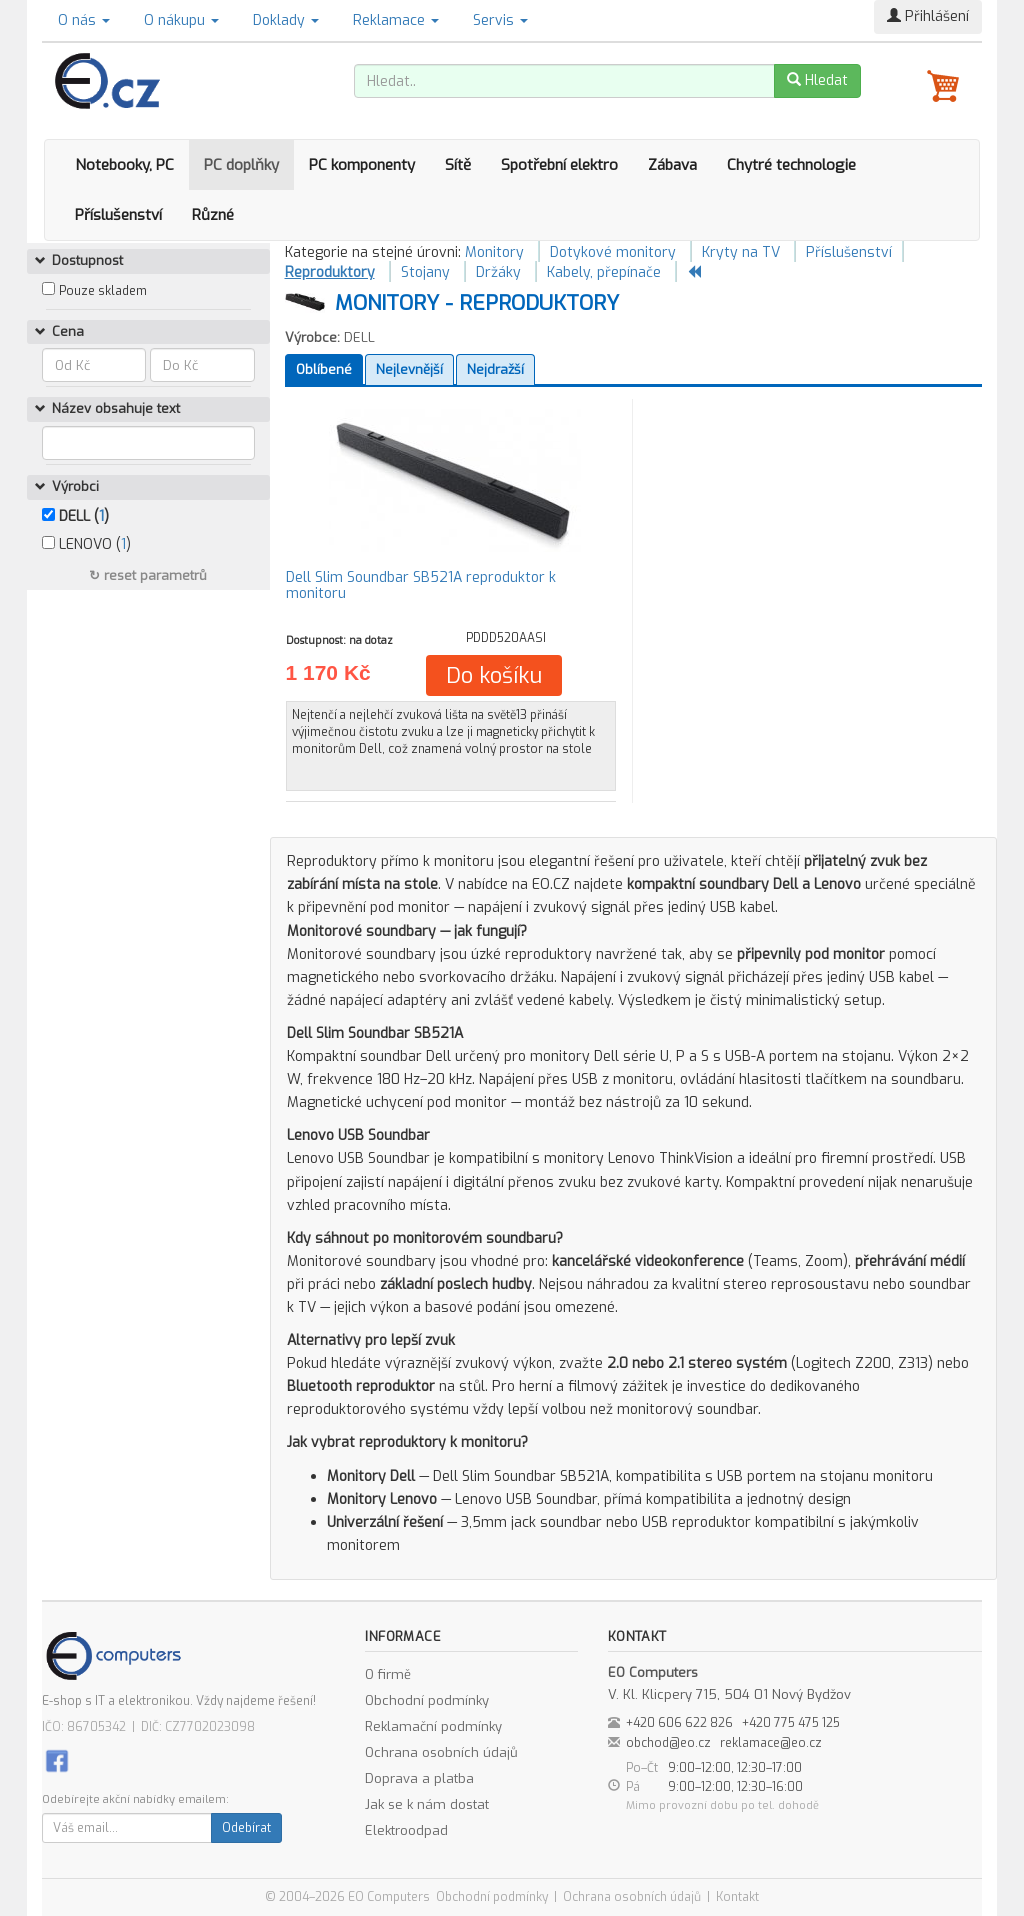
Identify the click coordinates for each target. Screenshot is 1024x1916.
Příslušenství (118, 215)
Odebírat (246, 1828)
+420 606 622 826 (679, 1723)
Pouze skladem (103, 291)
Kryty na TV (741, 252)
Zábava (672, 165)
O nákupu (181, 20)
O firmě (388, 1674)
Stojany (425, 272)
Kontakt (737, 1897)
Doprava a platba (419, 1778)
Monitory (494, 252)
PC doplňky (241, 165)
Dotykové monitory (613, 252)
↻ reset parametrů (148, 575)
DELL (359, 337)
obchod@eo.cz (668, 1743)
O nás (84, 20)
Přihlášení (928, 16)
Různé (213, 215)
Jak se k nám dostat (427, 1804)
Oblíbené (324, 369)
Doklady (286, 20)
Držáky (498, 272)
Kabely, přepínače (604, 272)
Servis (500, 20)
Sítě (458, 165)
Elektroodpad (406, 1830)
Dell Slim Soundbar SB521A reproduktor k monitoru (421, 585)
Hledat (817, 80)
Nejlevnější (409, 369)
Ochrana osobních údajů (441, 1752)
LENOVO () (86, 544)
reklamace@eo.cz (771, 1743)
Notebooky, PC (124, 165)
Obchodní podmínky (427, 1700)
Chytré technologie (791, 165)
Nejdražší (495, 369)
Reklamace (396, 20)
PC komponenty (362, 165)
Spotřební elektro (559, 165)
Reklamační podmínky (433, 1726)
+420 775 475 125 (791, 1723)
